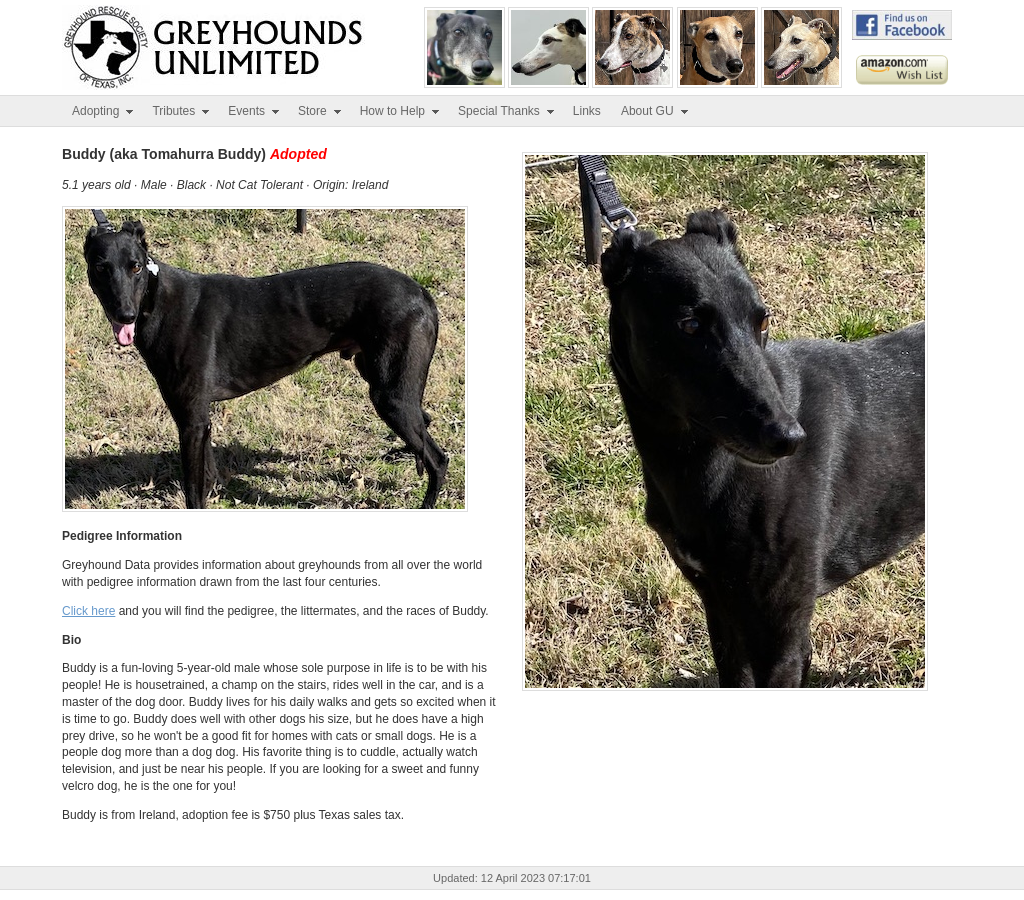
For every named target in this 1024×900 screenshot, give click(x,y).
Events (254, 111)
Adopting (103, 111)
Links (587, 111)
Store (320, 111)
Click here (88, 611)
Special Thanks (507, 111)
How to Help (400, 111)
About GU (655, 111)
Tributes (181, 111)
